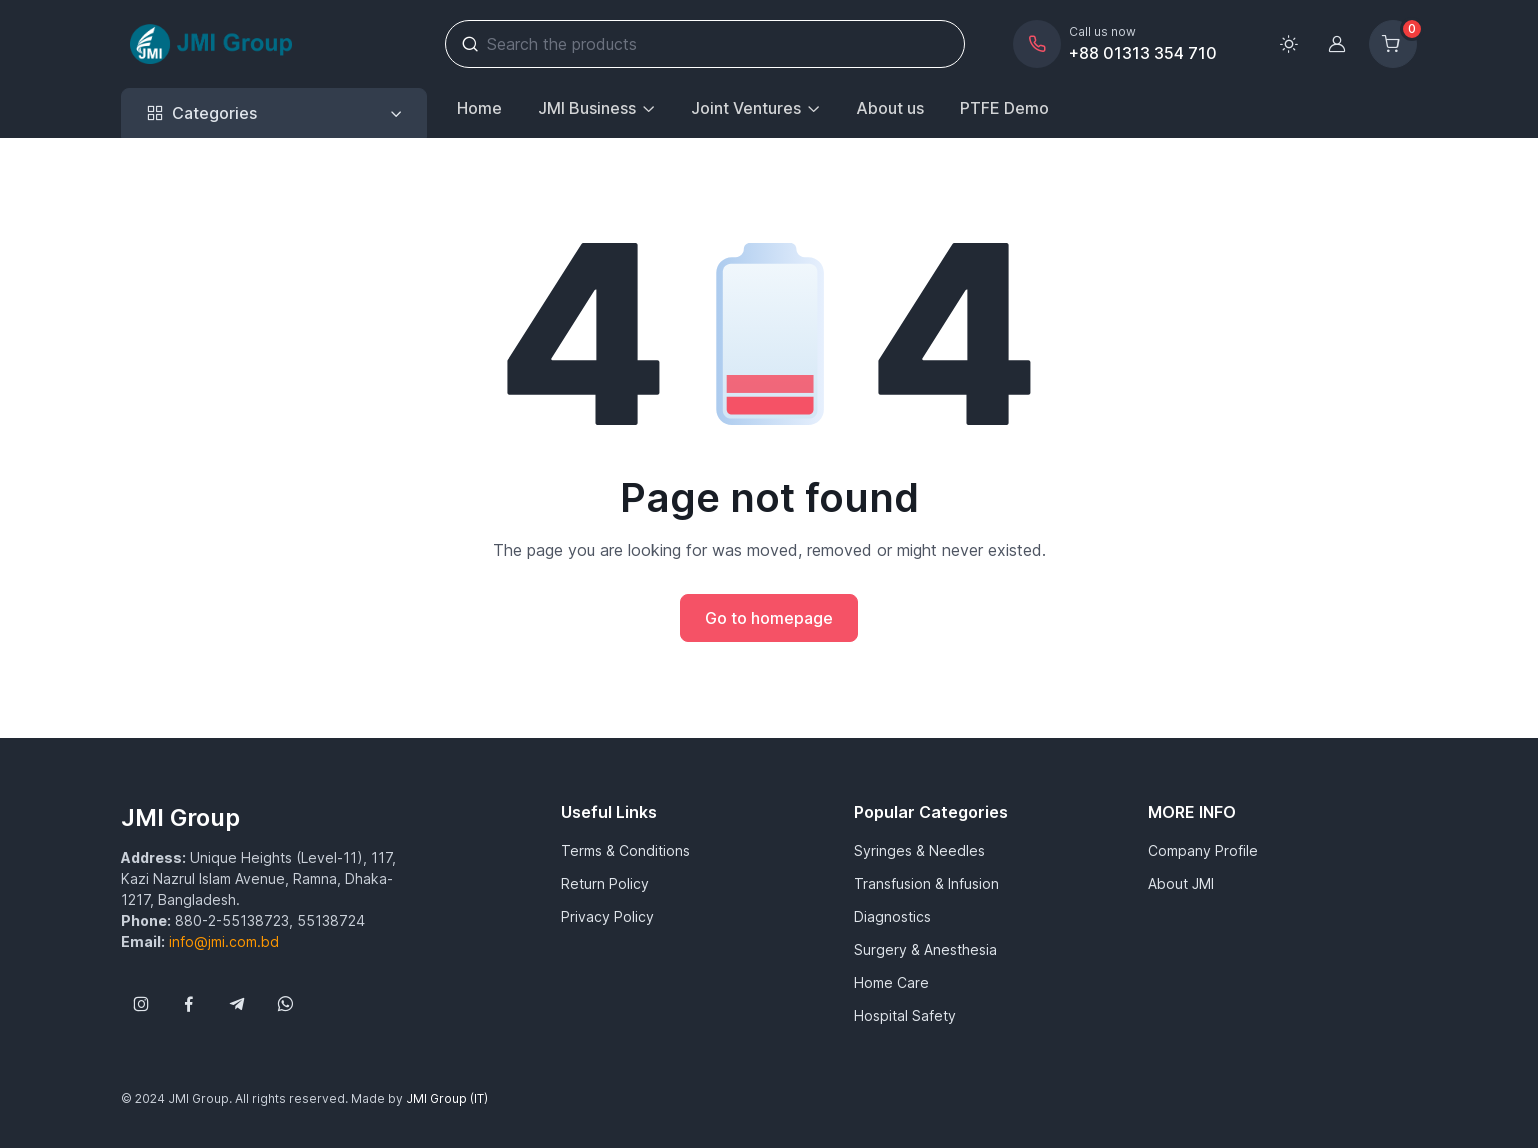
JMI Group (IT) (447, 1098)
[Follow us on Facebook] (189, 1004)
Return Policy (605, 883)
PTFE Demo (1004, 108)
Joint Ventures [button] (746, 108)
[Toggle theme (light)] (1289, 44)
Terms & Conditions (625, 850)
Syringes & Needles (919, 850)
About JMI (1181, 883)
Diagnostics (892, 916)
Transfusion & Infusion (926, 883)
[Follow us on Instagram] (141, 1004)
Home (479, 108)
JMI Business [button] (587, 108)
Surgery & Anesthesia (925, 949)
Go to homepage (769, 618)
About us (890, 108)
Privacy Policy (607, 916)
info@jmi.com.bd (224, 941)
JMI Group (180, 817)
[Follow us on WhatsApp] (285, 1004)
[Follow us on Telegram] (237, 1004)
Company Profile (1203, 850)
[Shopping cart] (1393, 44)
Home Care (891, 982)
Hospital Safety (905, 1015)
